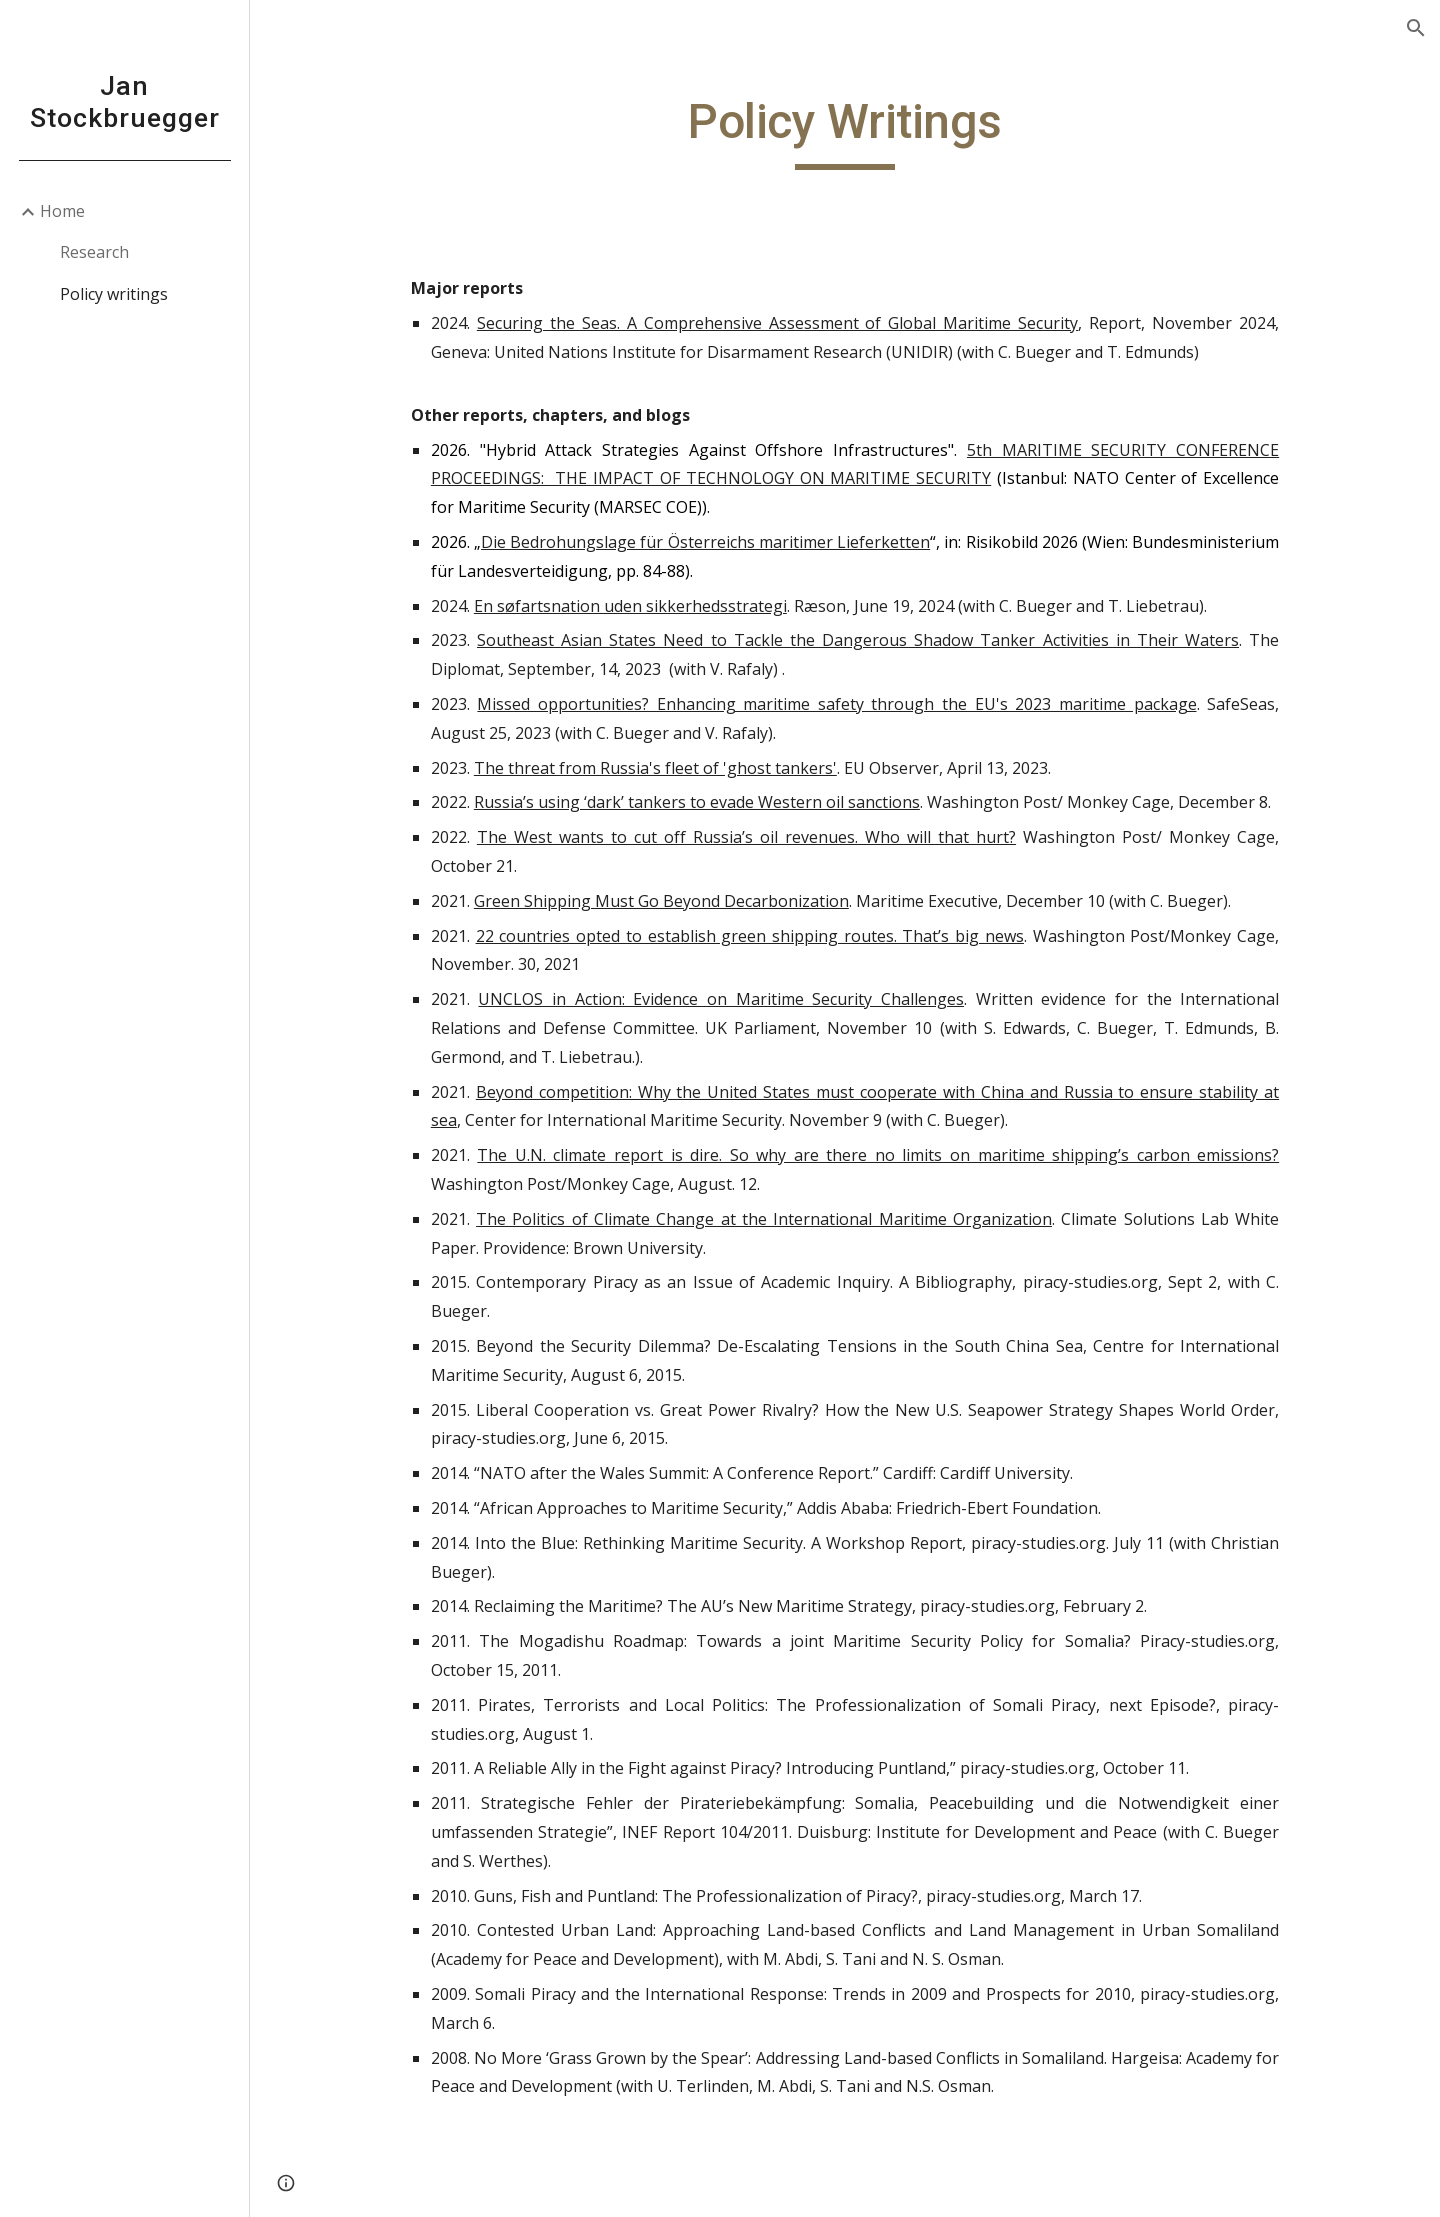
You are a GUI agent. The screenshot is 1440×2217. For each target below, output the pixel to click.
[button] (1416, 28)
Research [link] (94, 252)
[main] (845, 131)
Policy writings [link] (114, 294)
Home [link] (62, 211)
